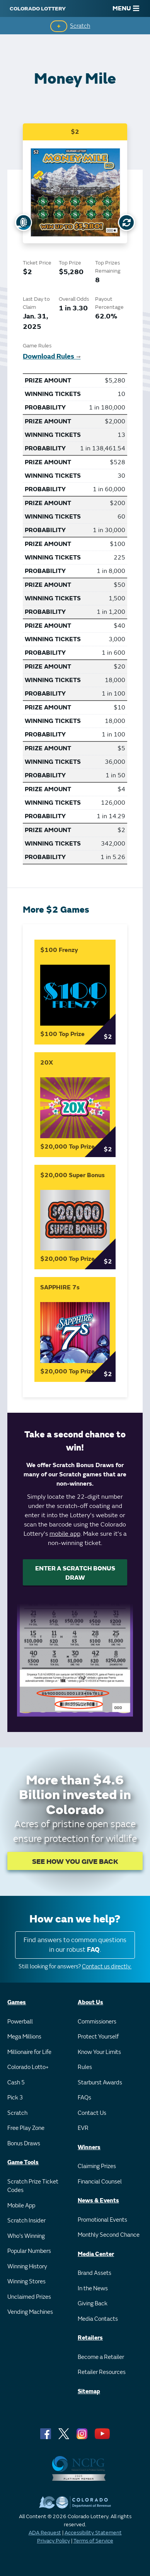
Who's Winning (26, 2236)
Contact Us (92, 2113)
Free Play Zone (25, 2128)
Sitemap (89, 2391)
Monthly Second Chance (109, 2235)
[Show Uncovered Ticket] (23, 222)
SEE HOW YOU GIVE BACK (75, 1861)
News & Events (98, 2200)
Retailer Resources (102, 2372)
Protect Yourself (98, 2036)
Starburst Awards (100, 2082)
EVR (83, 2128)
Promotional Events (102, 2220)
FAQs (84, 2097)
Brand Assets (94, 2273)
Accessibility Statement (93, 2532)
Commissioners (97, 2021)
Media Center (96, 2254)
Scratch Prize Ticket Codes (32, 2186)
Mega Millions (24, 2036)
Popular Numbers (29, 2251)
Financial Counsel (100, 2181)
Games (16, 2002)
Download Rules (51, 356)
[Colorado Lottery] (38, 8)
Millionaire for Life (29, 2052)
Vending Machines (30, 2312)
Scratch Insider (26, 2220)
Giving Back (92, 2303)
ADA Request (45, 2532)
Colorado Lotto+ (28, 2067)
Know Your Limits (99, 2052)
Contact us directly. (106, 1966)
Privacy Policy (53, 2540)
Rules (85, 2067)
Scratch (80, 26)
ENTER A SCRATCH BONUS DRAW (75, 1573)
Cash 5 (16, 2082)
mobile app (64, 1534)
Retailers (90, 2338)
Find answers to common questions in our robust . (75, 1945)
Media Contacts (98, 2319)
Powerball (20, 2021)
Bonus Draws (23, 2143)
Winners (89, 2147)
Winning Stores (26, 2281)
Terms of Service (93, 2540)
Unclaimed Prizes (29, 2297)
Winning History (27, 2266)
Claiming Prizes (97, 2166)
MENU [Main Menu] (125, 8)
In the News (93, 2288)
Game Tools (23, 2162)
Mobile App (21, 2205)
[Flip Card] (126, 222)
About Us (90, 2002)
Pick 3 (15, 2097)
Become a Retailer (101, 2357)
